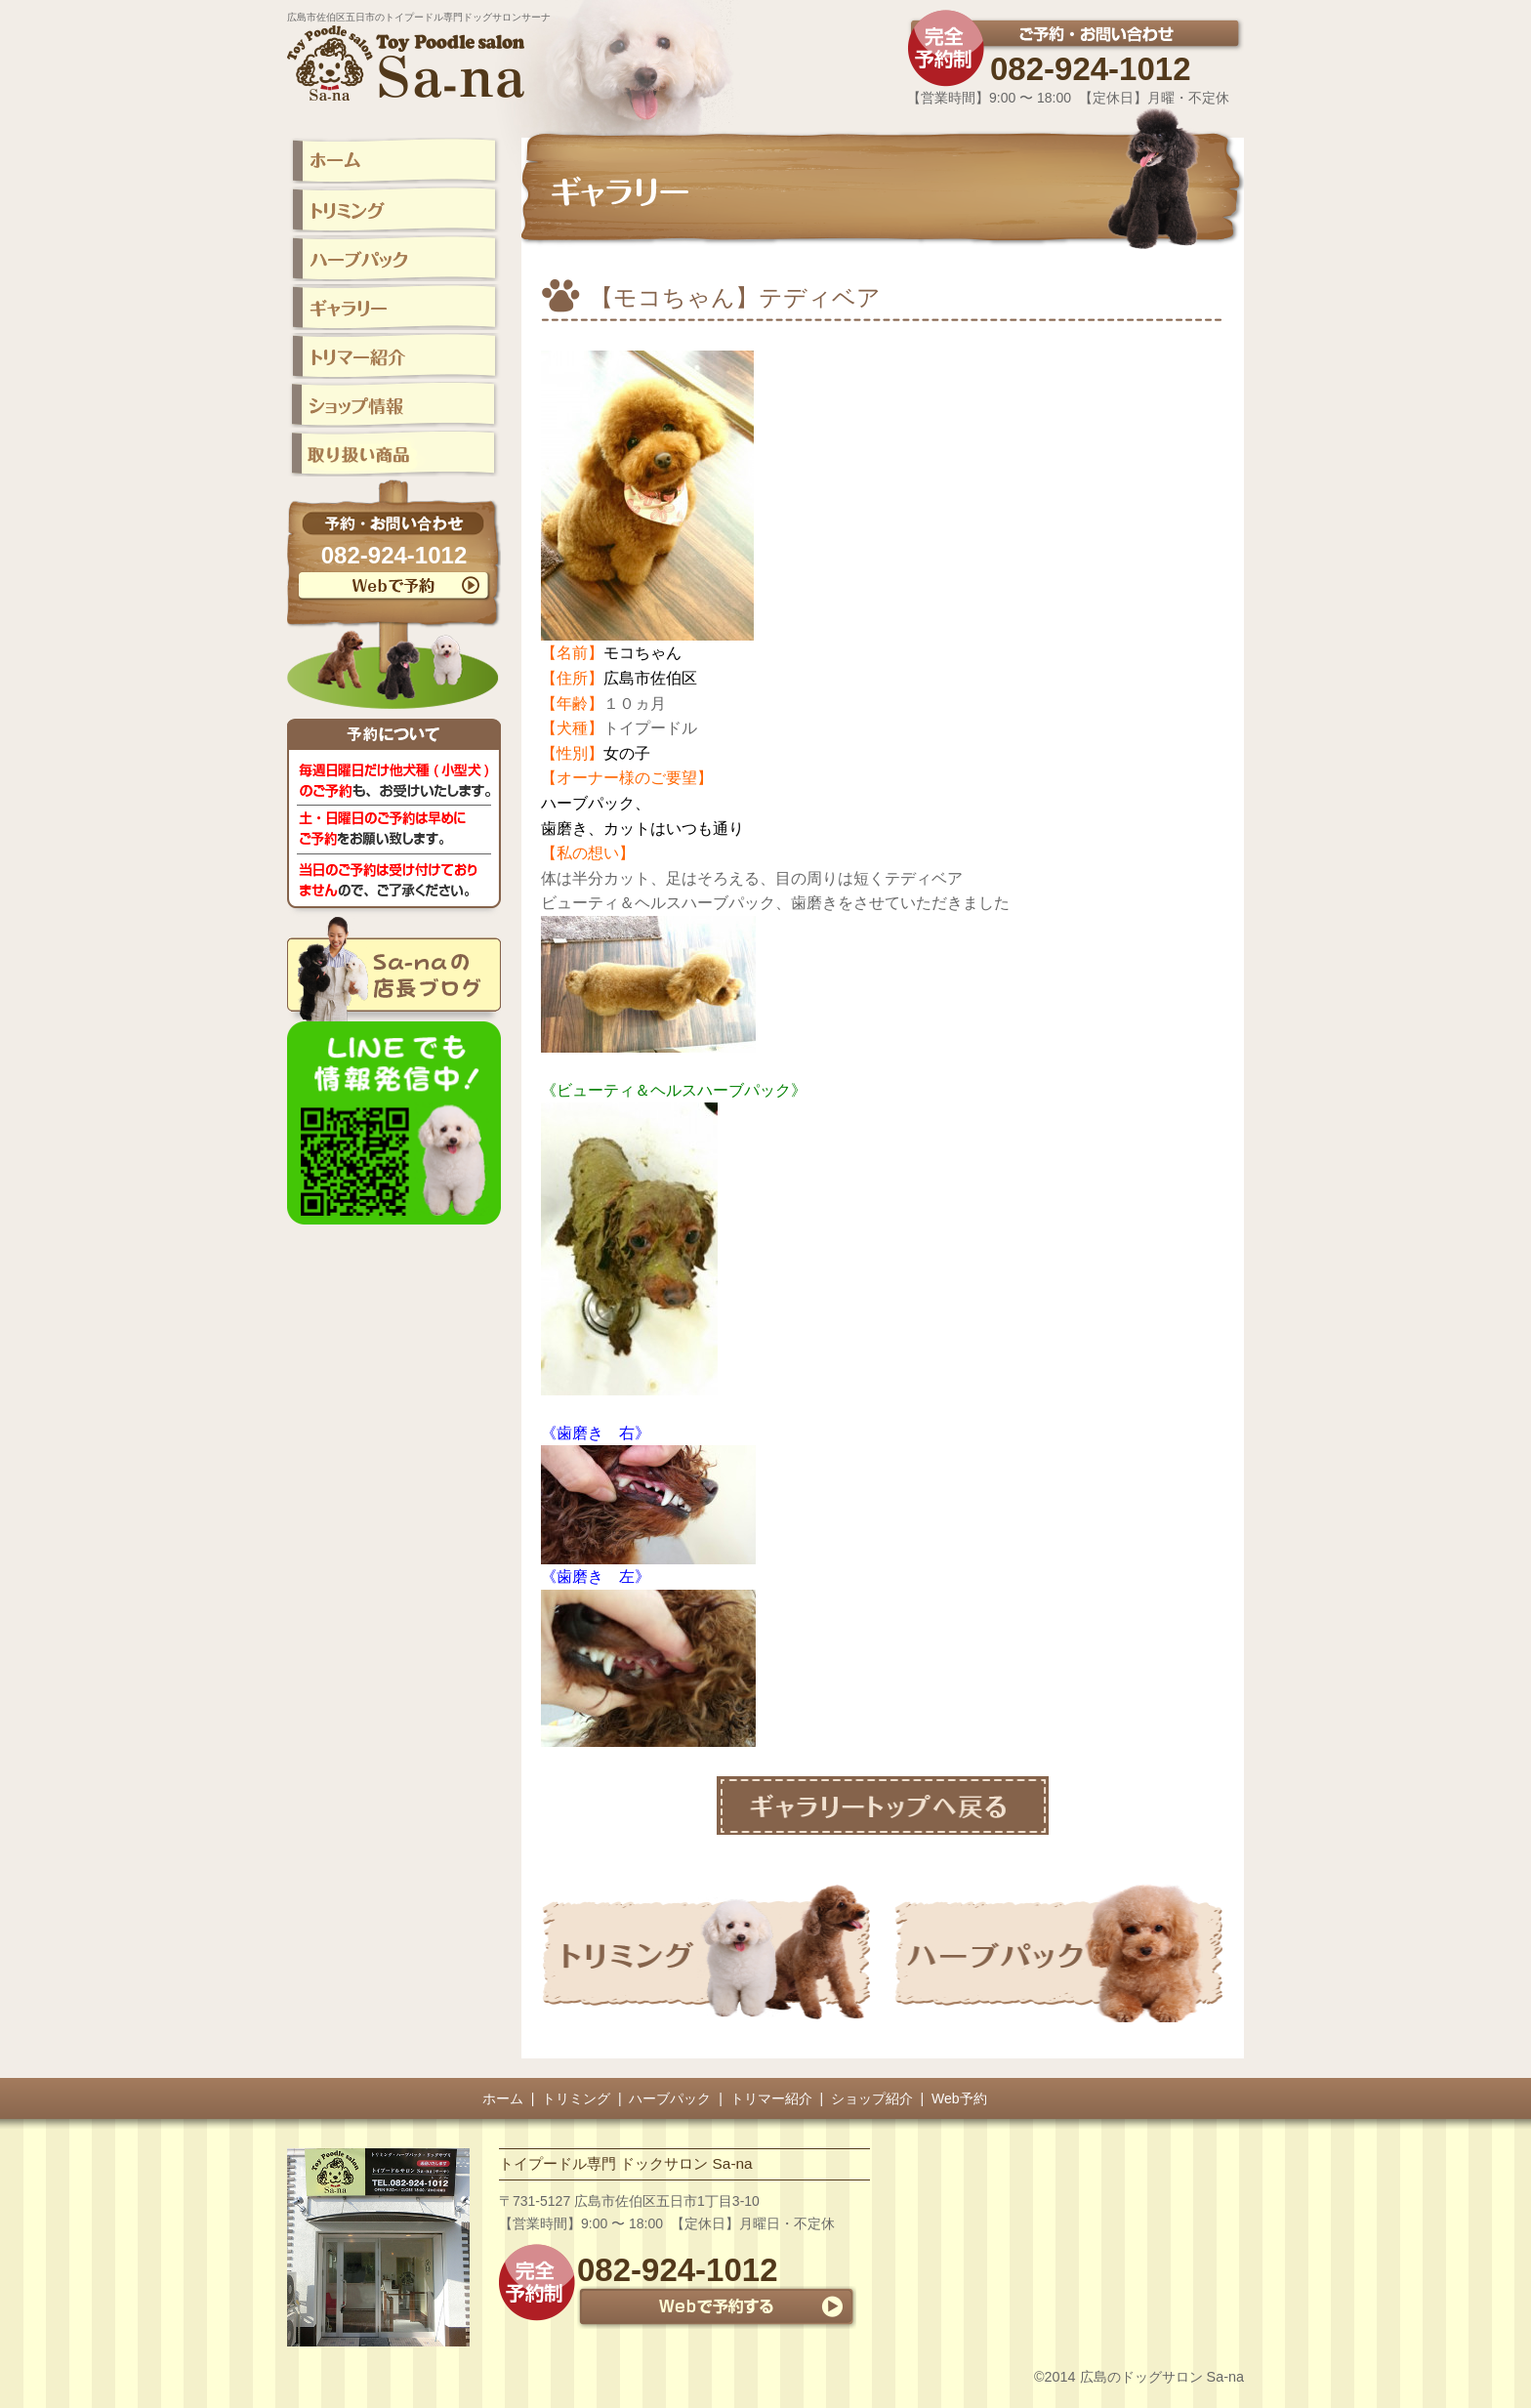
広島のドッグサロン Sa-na (1162, 2377)
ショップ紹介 (872, 2098)
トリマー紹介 (771, 2098)
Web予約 (959, 2098)
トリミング (576, 2098)
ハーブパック (670, 2098)
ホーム (502, 2098)
